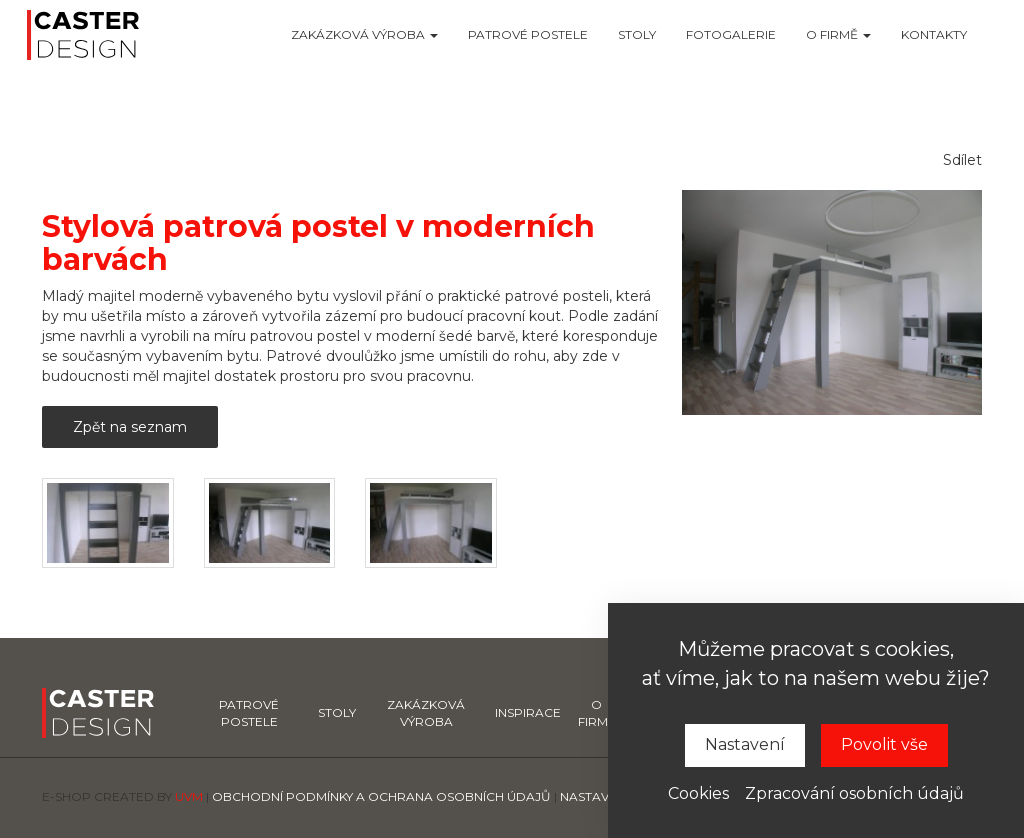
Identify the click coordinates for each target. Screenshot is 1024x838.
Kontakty (934, 34)
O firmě (838, 34)
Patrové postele (528, 34)
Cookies (698, 793)
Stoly (637, 34)
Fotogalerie (731, 34)
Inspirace (528, 712)
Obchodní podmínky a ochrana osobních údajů (381, 796)
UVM (189, 796)
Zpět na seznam (130, 427)
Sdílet (962, 160)
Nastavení (745, 744)
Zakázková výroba (364, 34)
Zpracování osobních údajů (854, 793)
